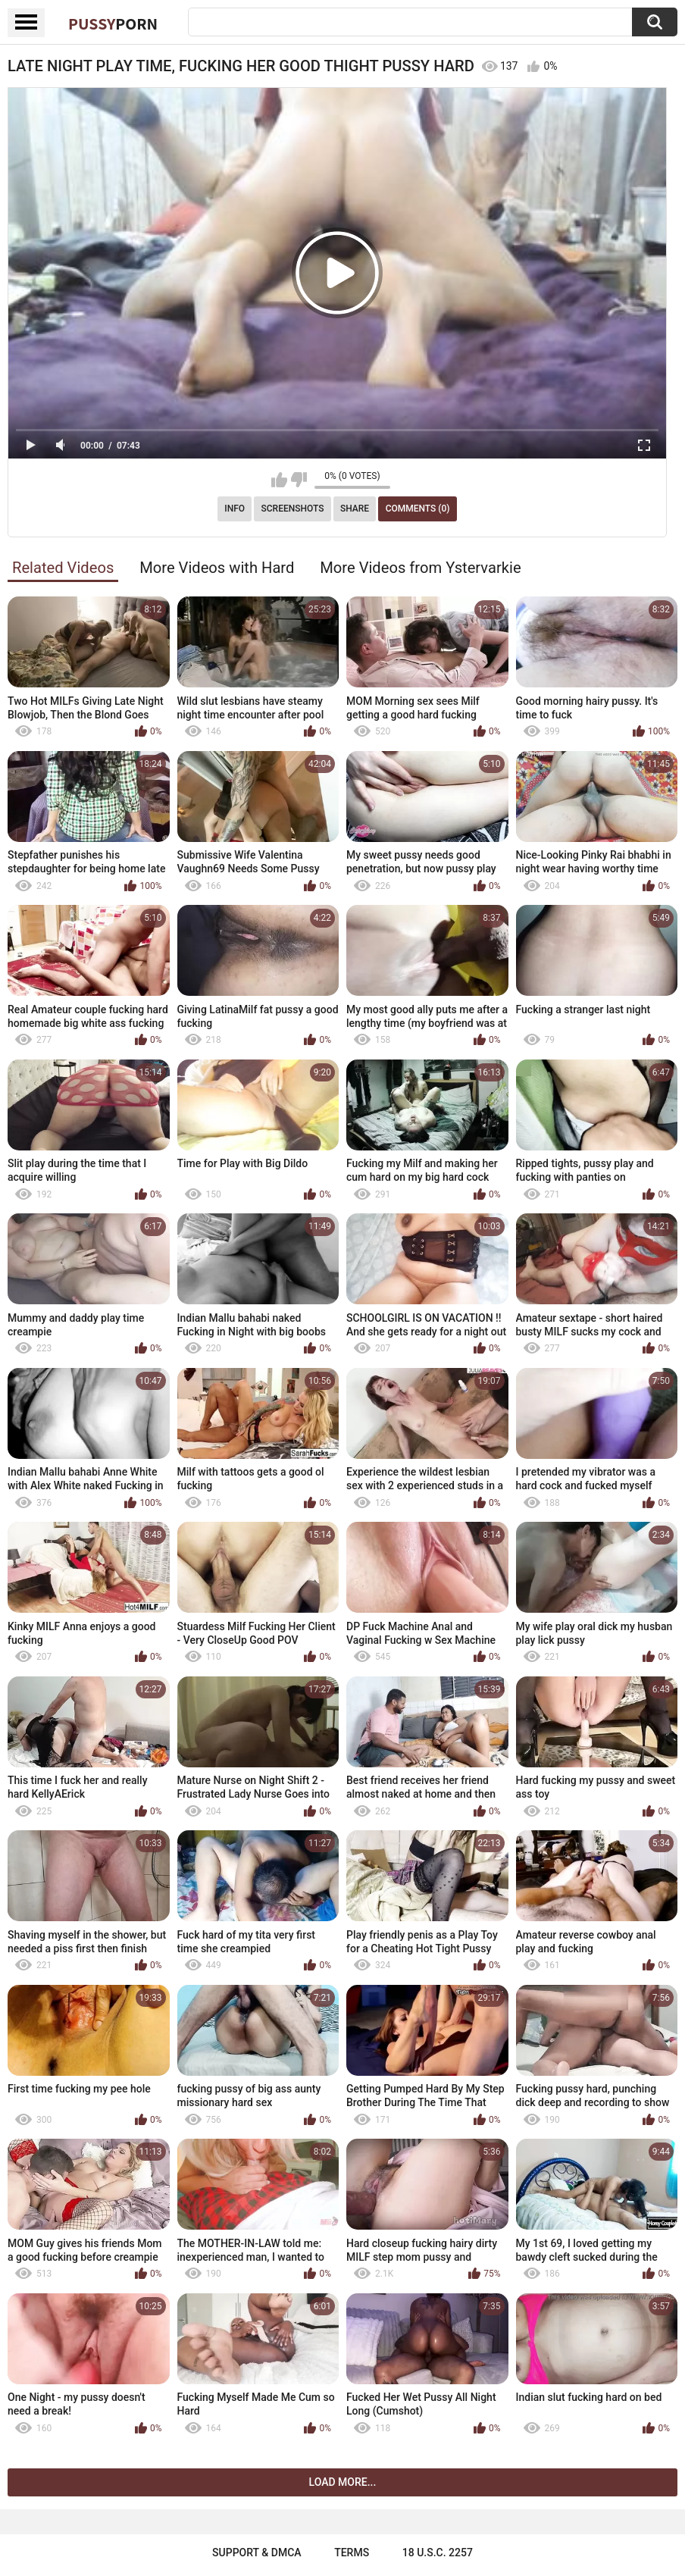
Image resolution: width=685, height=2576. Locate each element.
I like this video (279, 479)
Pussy (113, 23)
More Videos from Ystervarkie (420, 568)
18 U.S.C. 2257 (437, 2552)
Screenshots (292, 508)
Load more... (343, 2482)
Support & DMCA (256, 2552)
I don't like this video (299, 479)
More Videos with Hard (216, 568)
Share (354, 508)
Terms (351, 2552)
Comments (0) (418, 508)
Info (234, 508)
